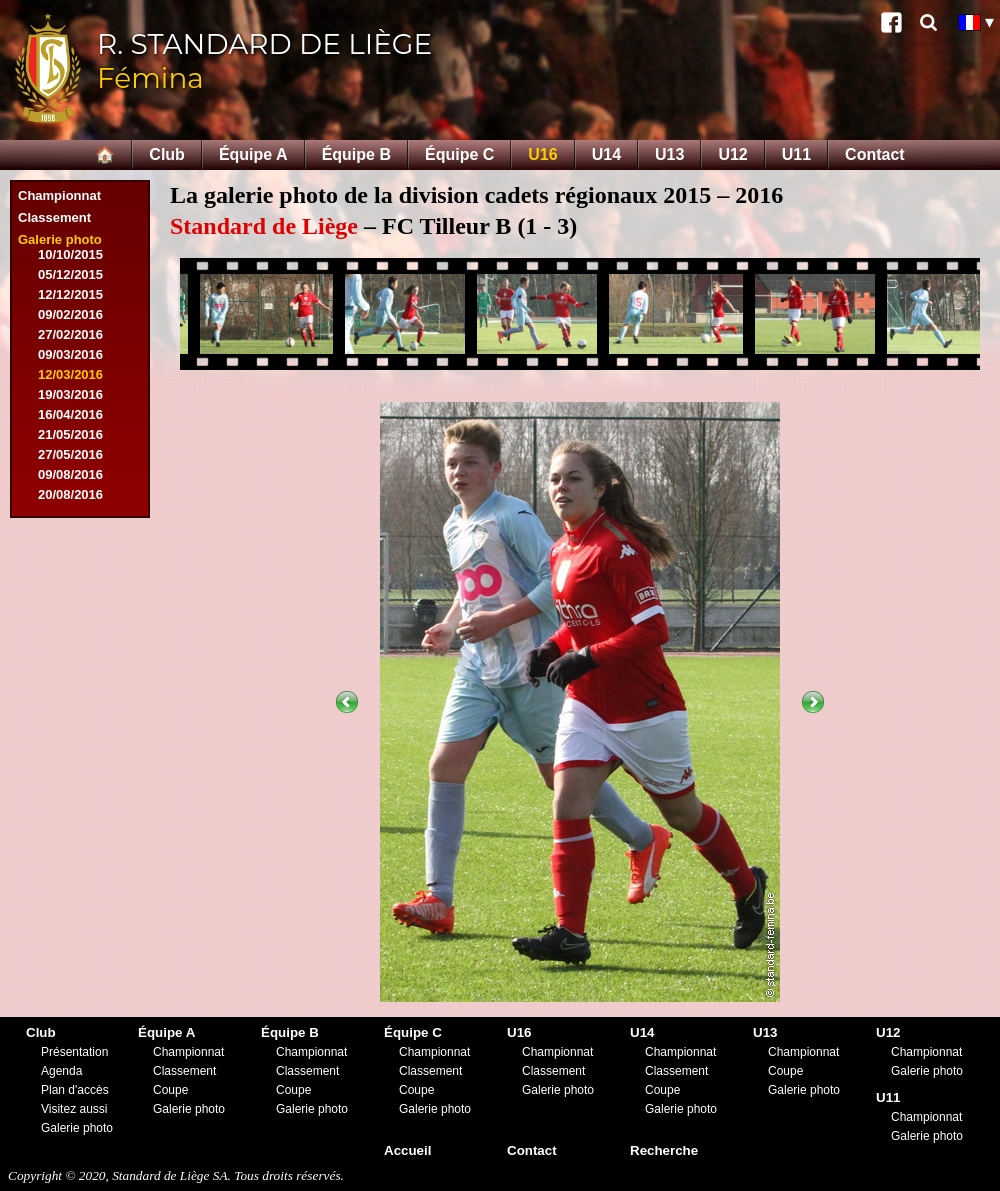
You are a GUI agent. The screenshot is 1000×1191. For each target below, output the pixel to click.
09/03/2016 (70, 354)
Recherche (664, 1150)
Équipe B (356, 154)
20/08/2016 (70, 494)
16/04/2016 (70, 414)
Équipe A (253, 154)
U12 (732, 154)
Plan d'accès (75, 1090)
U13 (669, 154)
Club (167, 154)
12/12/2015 (70, 294)
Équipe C (459, 154)
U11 (796, 154)
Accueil (407, 1150)
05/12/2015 (70, 274)
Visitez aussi (74, 1109)
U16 (542, 154)
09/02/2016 (70, 314)
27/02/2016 (70, 334)
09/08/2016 (70, 474)
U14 (606, 154)
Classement (54, 217)
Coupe (170, 1090)
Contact (875, 154)
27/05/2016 (70, 454)
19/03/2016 (70, 394)
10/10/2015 (70, 254)
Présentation (74, 1052)
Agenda (61, 1071)
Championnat (59, 195)
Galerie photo (60, 239)
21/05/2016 (70, 434)
